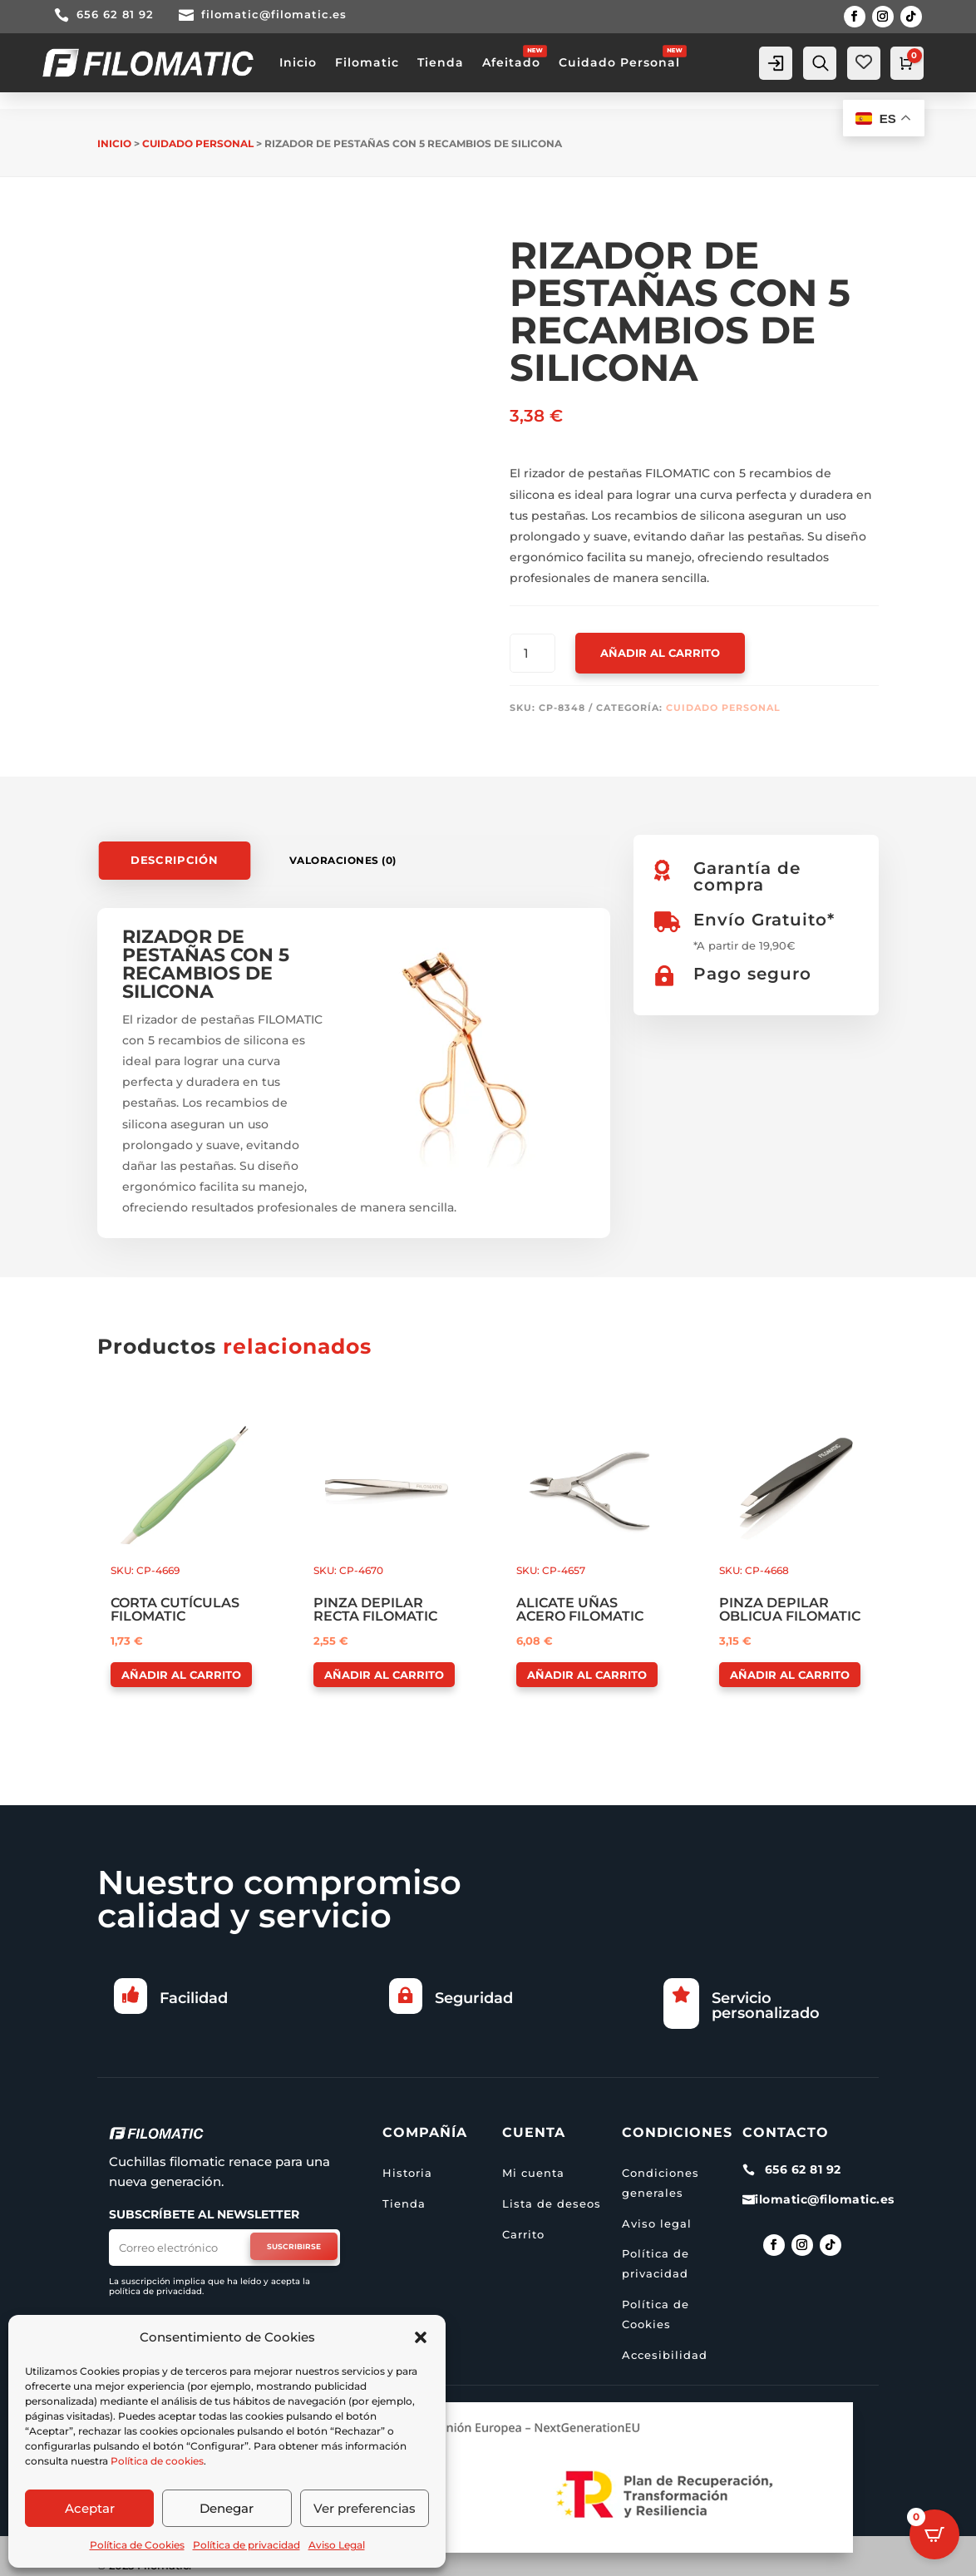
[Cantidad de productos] (532, 654)
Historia (407, 2172)
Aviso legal (657, 2223)
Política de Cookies (137, 2545)
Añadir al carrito (660, 652)
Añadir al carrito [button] (181, 1674)
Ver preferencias (364, 2508)
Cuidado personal (198, 143)
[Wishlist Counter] (863, 61)
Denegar (227, 2508)
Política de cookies (157, 2461)
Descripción (175, 860)
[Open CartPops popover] (934, 2534)
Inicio (298, 62)
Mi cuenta (533, 2172)
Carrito (523, 2234)
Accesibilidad (664, 2354)
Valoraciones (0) (343, 860)
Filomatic (367, 62)
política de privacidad (155, 2291)
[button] (420, 2337)
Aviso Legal (336, 2545)
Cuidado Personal (619, 62)
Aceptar (90, 2508)
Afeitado (511, 62)
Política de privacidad (246, 2545)
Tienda (440, 62)
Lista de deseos (551, 2203)
